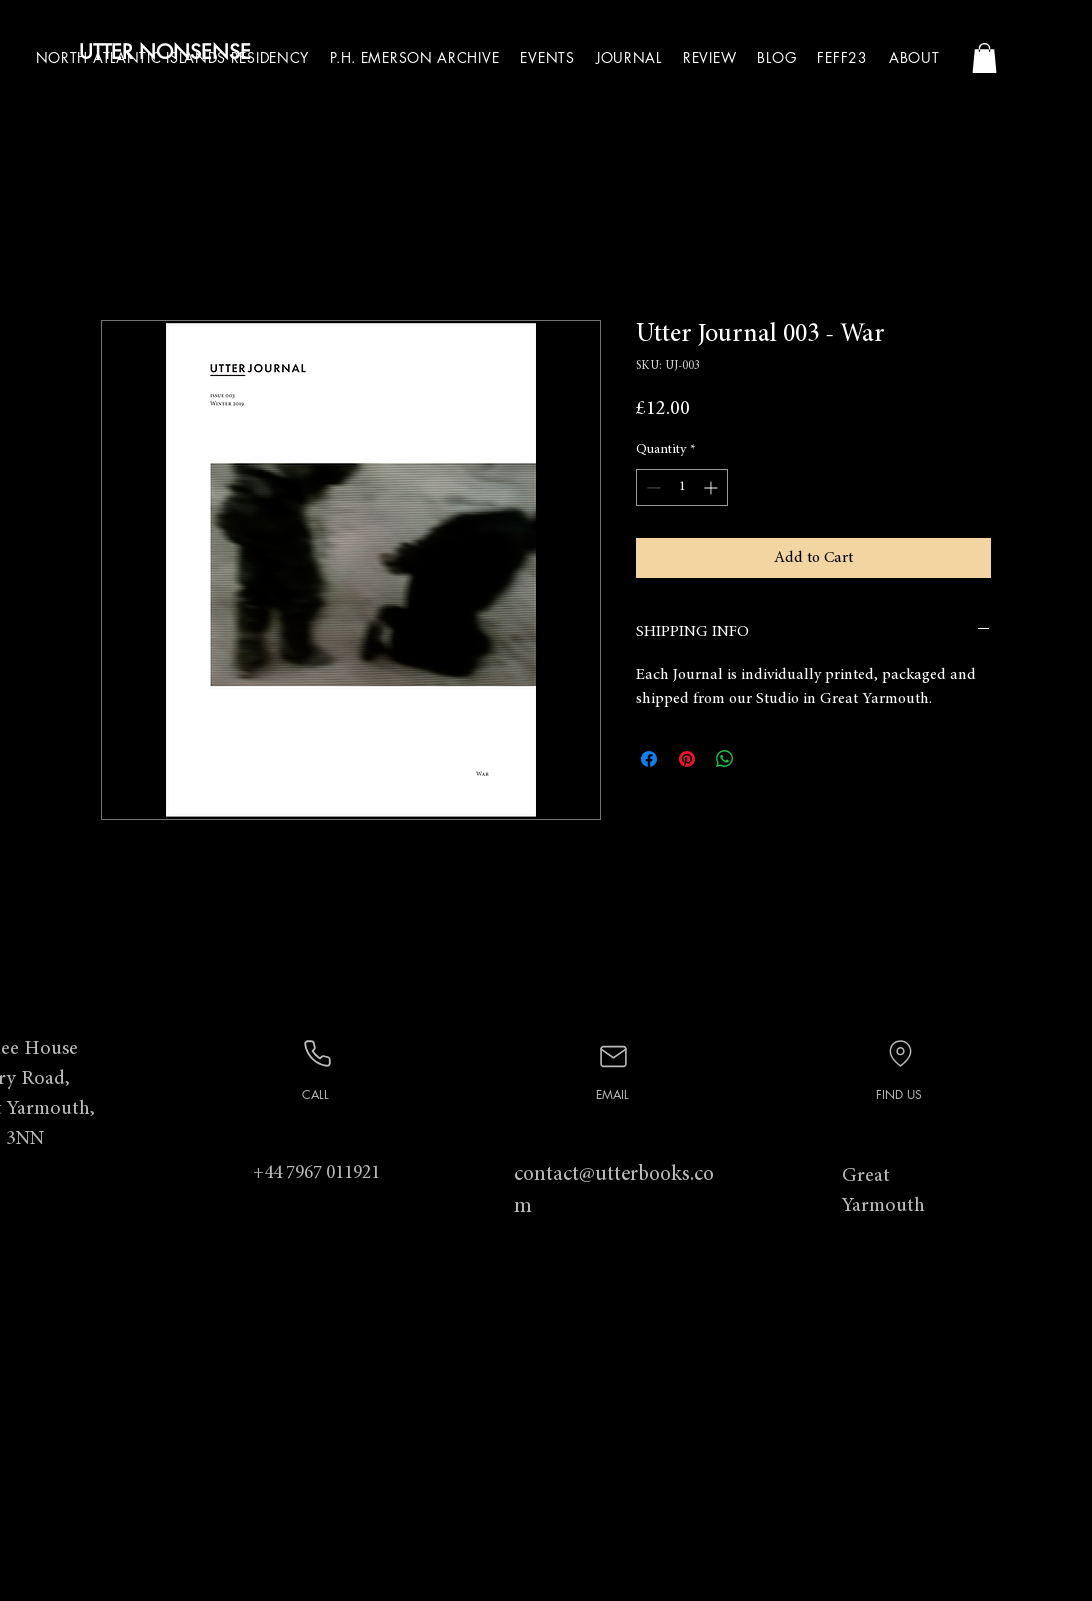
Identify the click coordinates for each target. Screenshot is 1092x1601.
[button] (984, 58)
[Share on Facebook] (649, 759)
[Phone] (317, 1053)
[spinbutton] (682, 487)
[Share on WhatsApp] (725, 759)
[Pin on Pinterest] (687, 759)
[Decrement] (651, 487)
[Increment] (712, 487)
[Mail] (613, 1056)
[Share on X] (763, 759)
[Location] (900, 1053)
